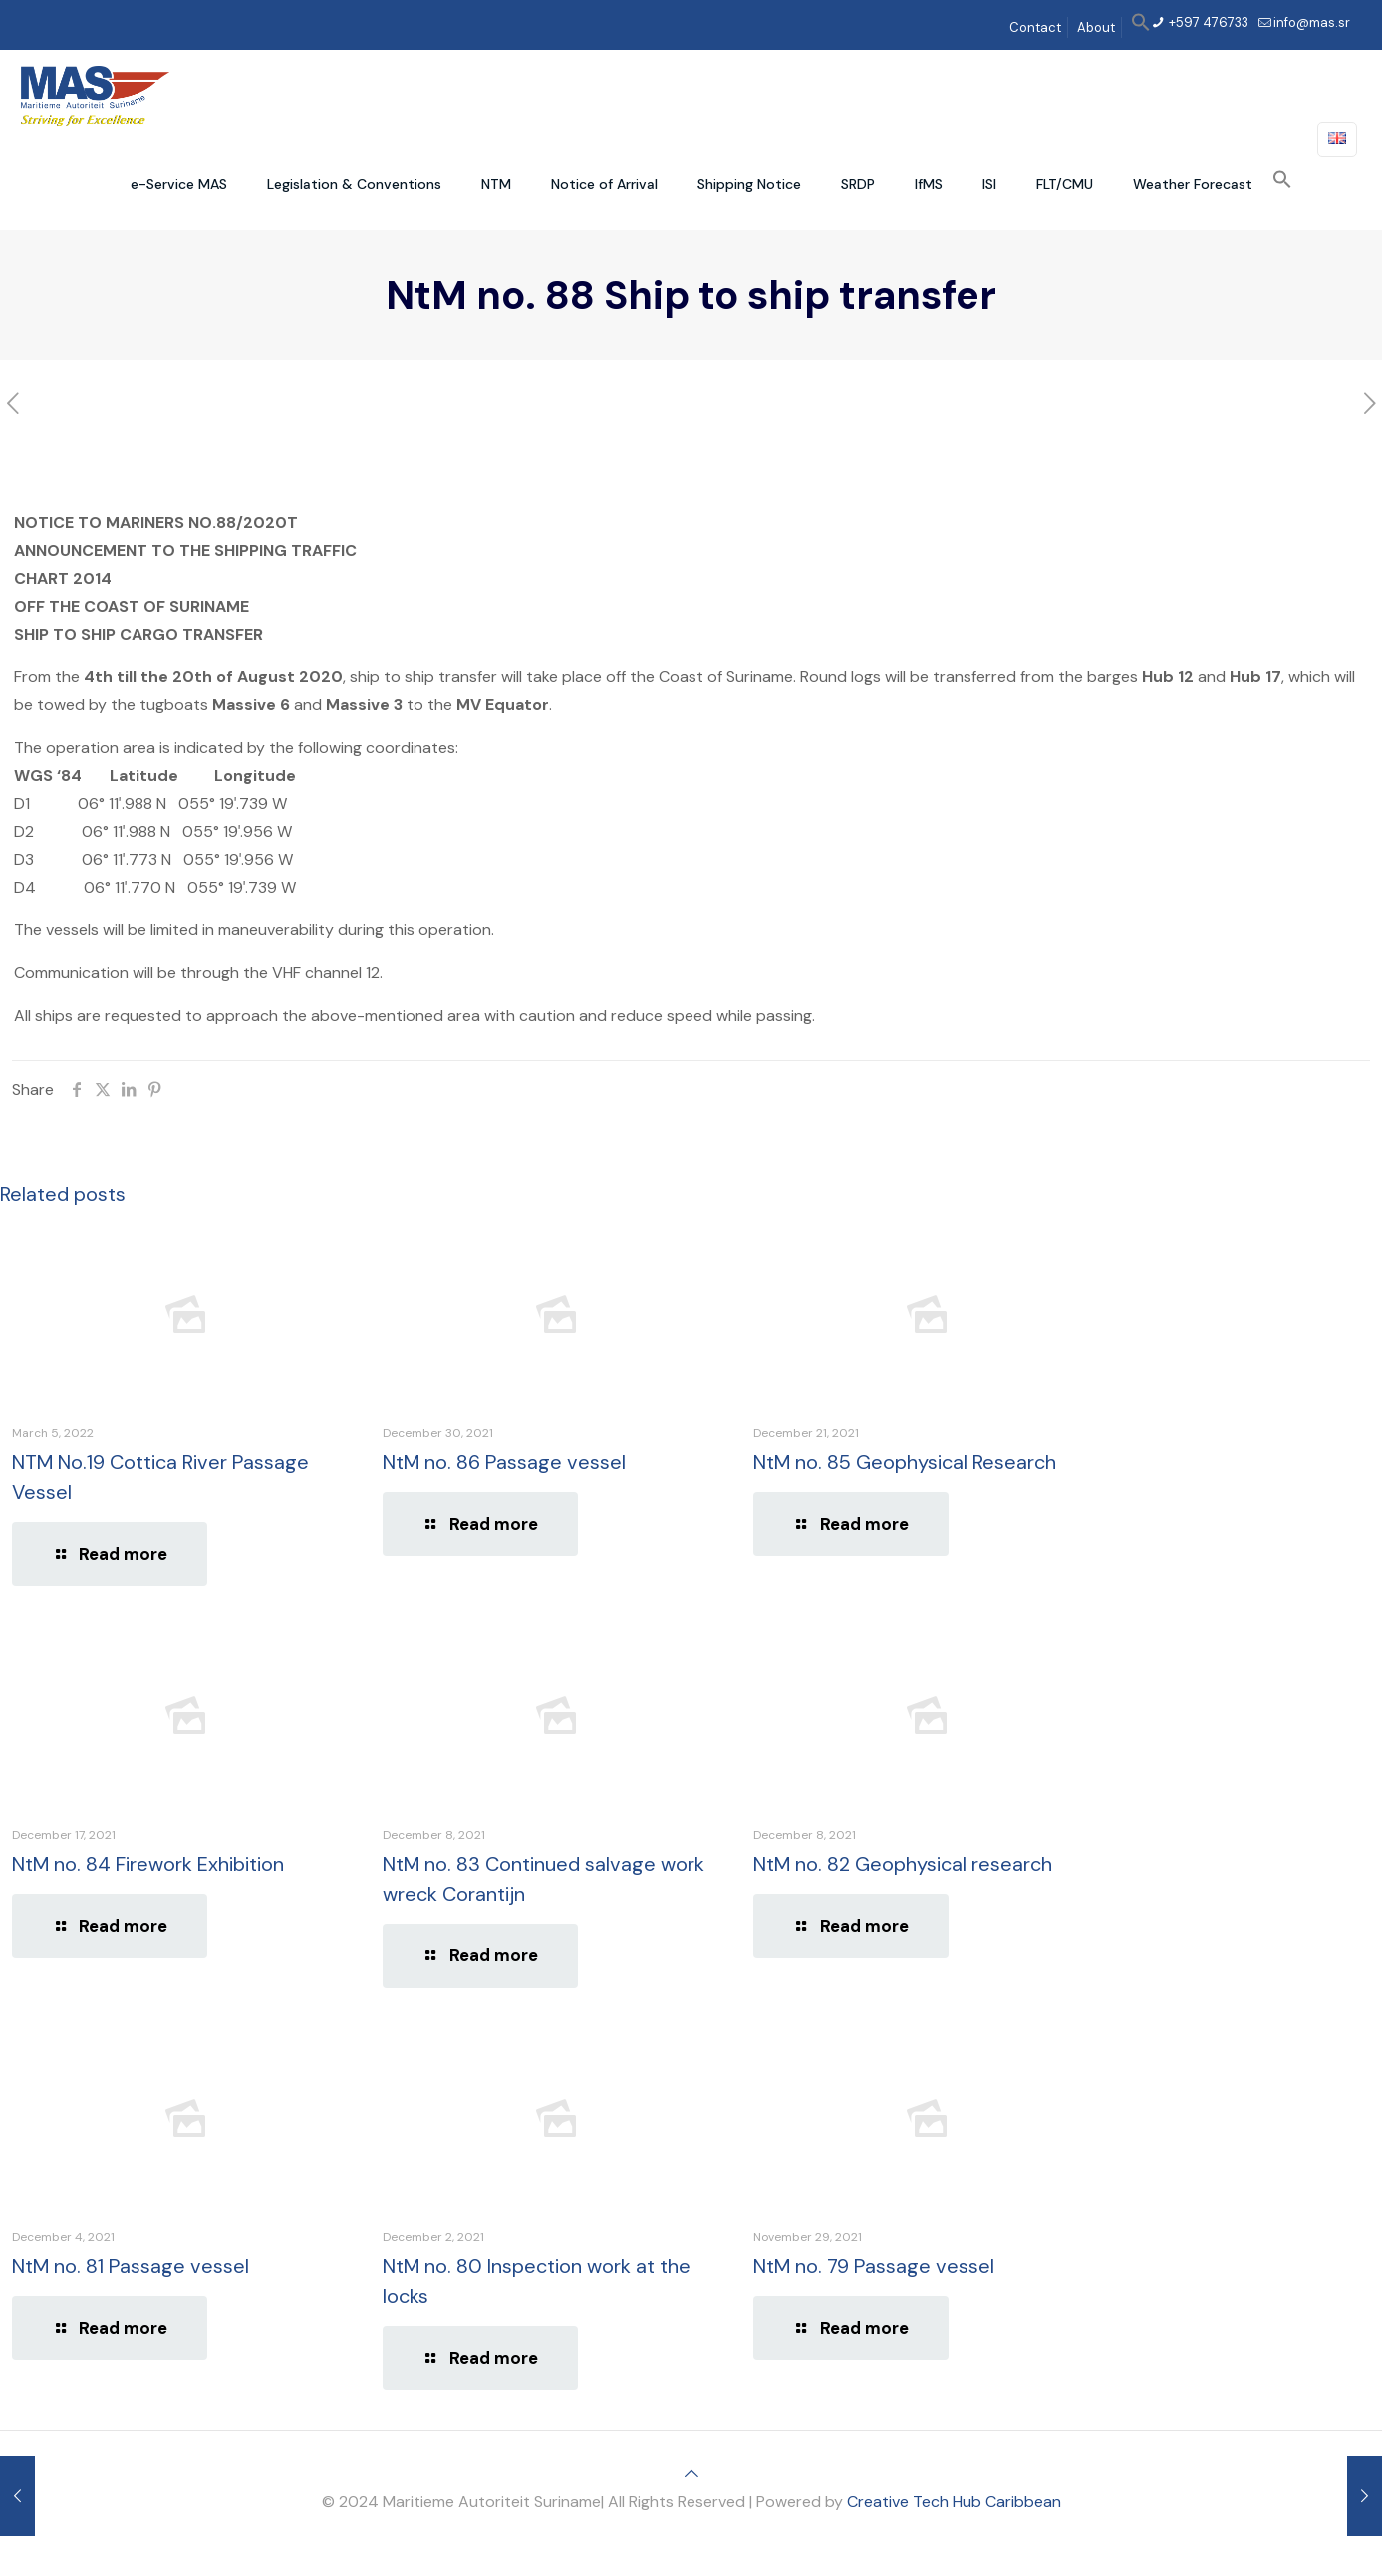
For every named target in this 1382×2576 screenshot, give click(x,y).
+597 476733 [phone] (1207, 22)
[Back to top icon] (691, 2473)
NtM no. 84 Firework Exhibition (148, 1864)
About (1096, 27)
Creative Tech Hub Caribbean (954, 2501)
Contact (1035, 27)
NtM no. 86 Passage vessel (504, 1462)
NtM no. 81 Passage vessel (130, 2266)
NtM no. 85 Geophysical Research (904, 1462)
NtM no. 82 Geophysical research (902, 1864)
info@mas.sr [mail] (1311, 22)
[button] (1141, 27)
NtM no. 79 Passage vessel (873, 2266)
